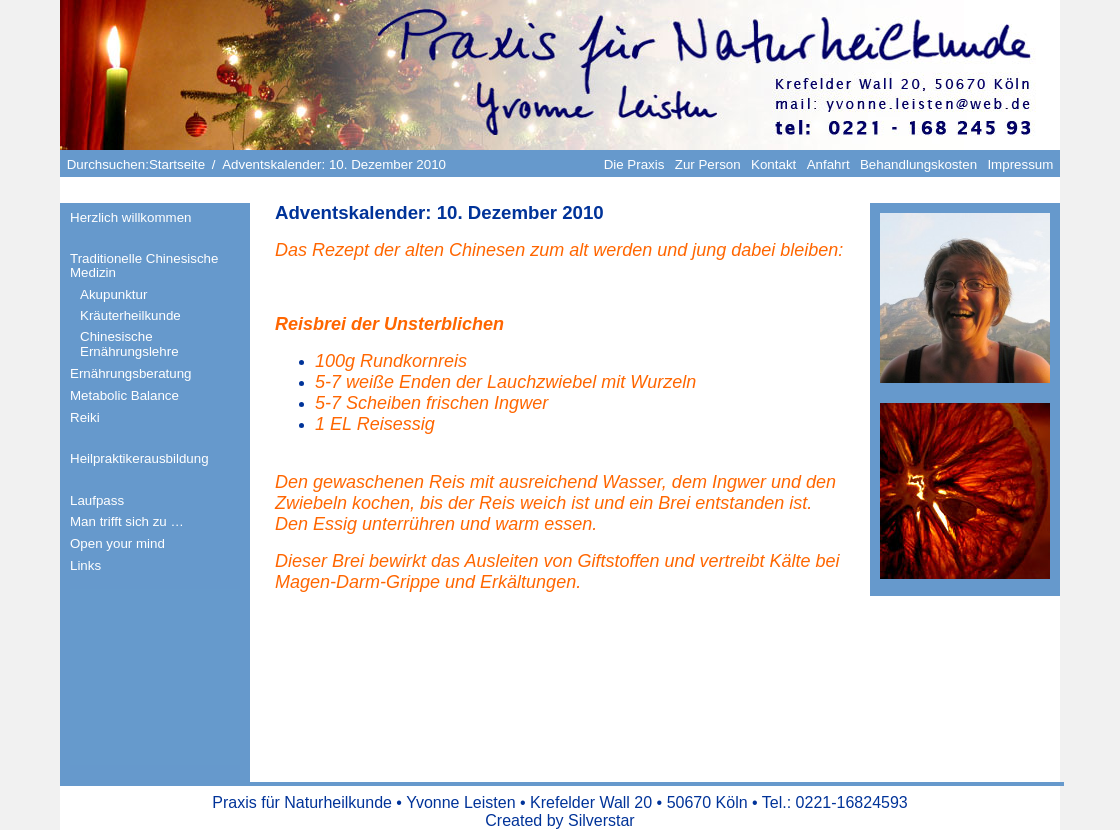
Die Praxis (634, 164)
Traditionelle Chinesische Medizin (144, 266)
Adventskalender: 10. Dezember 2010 (439, 212)
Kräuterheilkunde (130, 315)
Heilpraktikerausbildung (139, 458)
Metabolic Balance (124, 395)
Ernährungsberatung (131, 373)
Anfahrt (828, 164)
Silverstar (601, 820)
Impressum (1020, 164)
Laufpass (97, 500)
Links (85, 565)
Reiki (85, 417)
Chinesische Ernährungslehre (129, 344)
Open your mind (117, 543)
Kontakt (773, 164)
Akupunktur (113, 294)
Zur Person (708, 164)
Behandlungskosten (918, 164)
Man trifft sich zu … (127, 521)
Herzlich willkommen (130, 217)
